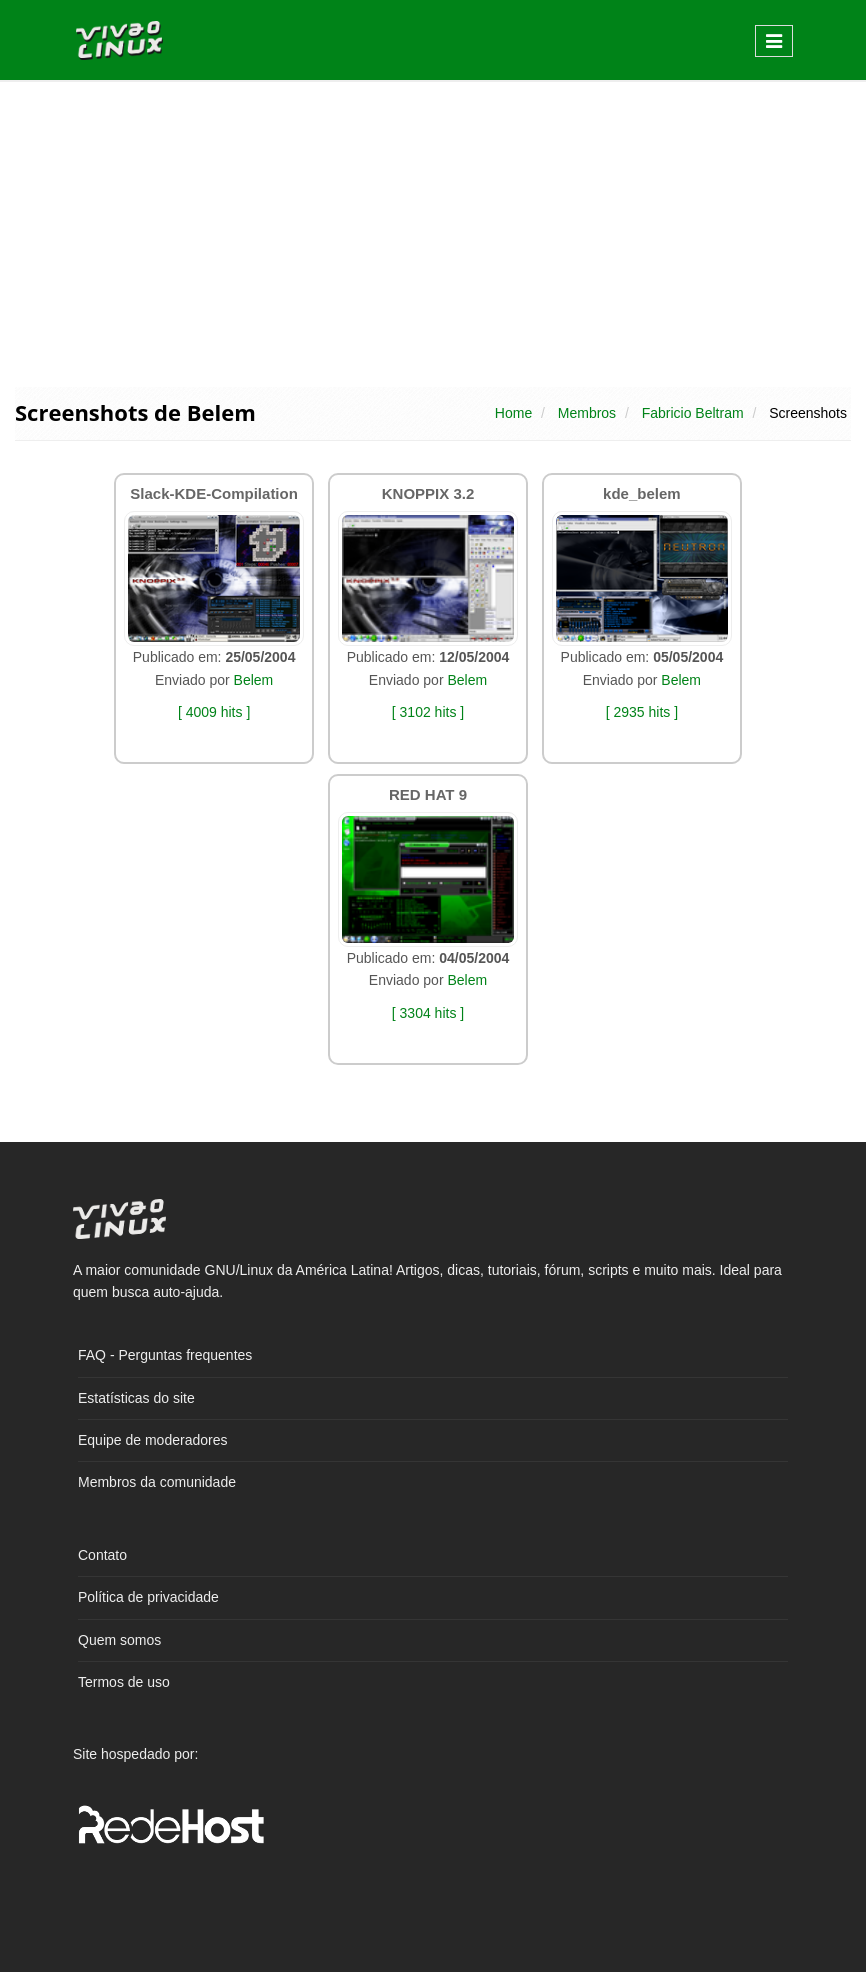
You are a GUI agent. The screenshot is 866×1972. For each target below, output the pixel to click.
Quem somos (119, 1640)
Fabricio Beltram (693, 413)
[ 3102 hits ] (428, 712)
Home (513, 413)
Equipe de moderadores (152, 1440)
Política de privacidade (148, 1597)
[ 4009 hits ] (214, 712)
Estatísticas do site (136, 1398)
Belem (254, 680)
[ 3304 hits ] (428, 1013)
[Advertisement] (433, 232)
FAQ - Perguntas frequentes (165, 1355)
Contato (102, 1555)
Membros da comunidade (157, 1482)
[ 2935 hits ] (642, 712)
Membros (587, 413)
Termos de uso (124, 1682)
